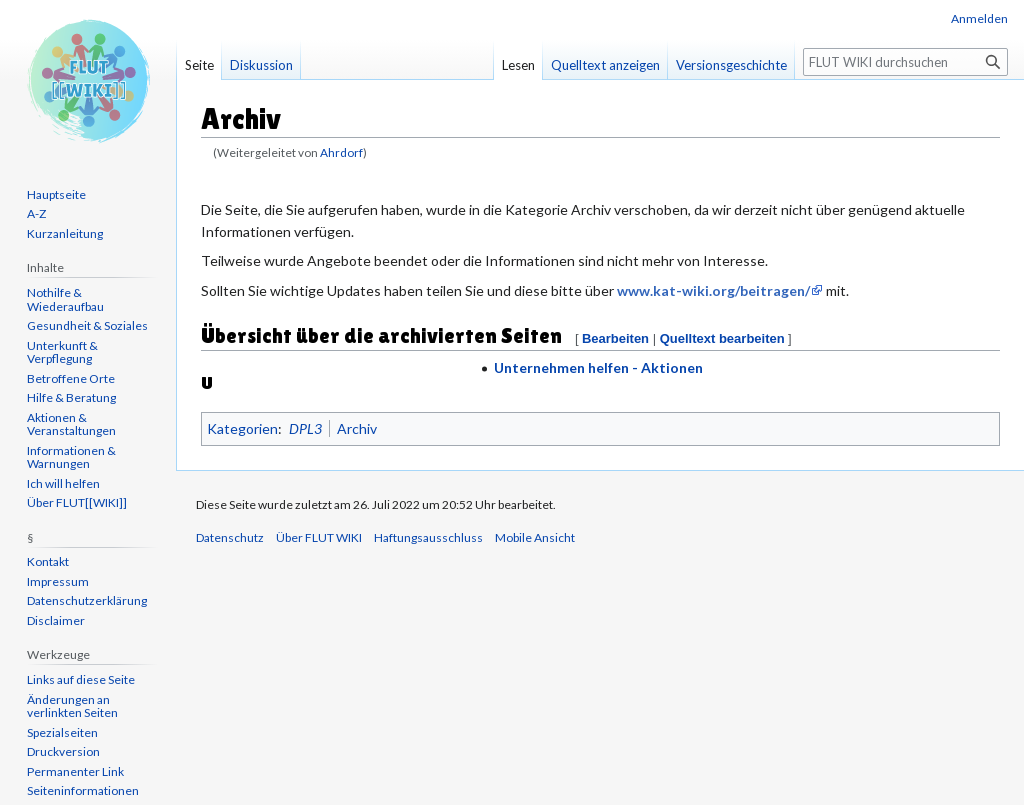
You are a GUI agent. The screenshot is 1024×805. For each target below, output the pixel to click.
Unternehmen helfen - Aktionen (598, 367)
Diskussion (261, 65)
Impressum (58, 581)
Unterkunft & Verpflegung (62, 352)
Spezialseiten (62, 732)
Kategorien (242, 428)
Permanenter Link (75, 771)
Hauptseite (56, 194)
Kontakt (48, 561)
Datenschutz (230, 537)
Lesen (518, 65)
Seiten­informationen (83, 790)
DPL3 (305, 428)
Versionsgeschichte (731, 65)
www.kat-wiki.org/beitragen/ (713, 290)
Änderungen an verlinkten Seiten (72, 706)
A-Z (36, 213)
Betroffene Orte (71, 378)
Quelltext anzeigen (605, 65)
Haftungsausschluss (428, 537)
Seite (199, 65)
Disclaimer (56, 620)
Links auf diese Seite (81, 679)
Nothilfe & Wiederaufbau (65, 299)
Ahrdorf (341, 152)
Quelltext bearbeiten (722, 338)
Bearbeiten (615, 338)
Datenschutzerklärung (87, 600)
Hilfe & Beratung (71, 397)
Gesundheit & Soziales (87, 325)
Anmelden (979, 18)
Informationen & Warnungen (71, 457)
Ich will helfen (63, 483)
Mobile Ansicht (535, 537)
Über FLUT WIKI (319, 537)
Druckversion (63, 751)
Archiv (357, 428)
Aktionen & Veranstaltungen (71, 424)
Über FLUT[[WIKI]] (77, 502)
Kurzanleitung (65, 233)
